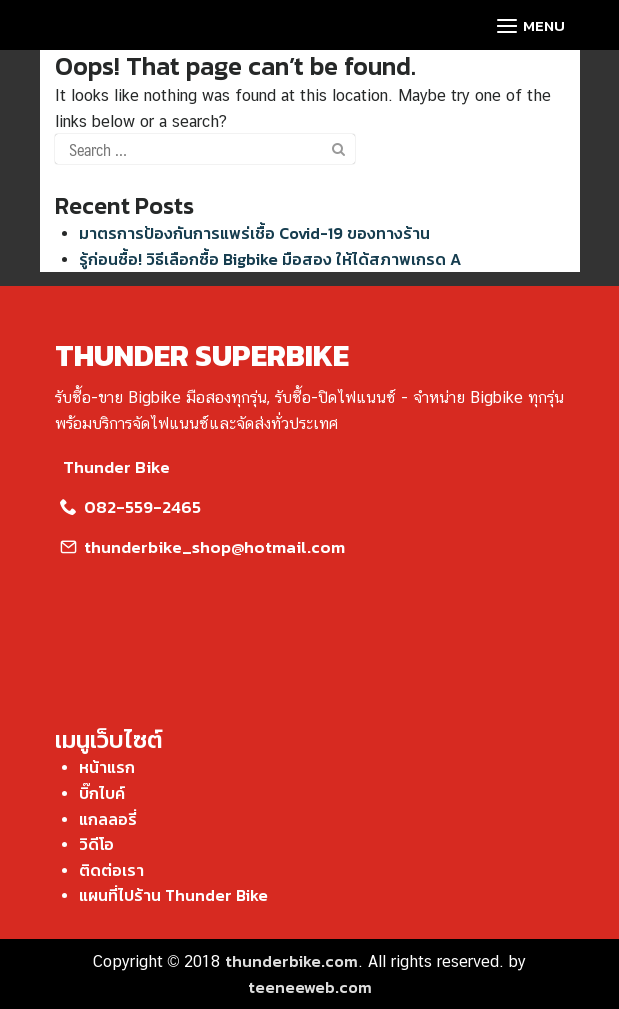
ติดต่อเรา (111, 870)
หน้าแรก (107, 767)
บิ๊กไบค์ (102, 793)
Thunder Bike (112, 467)
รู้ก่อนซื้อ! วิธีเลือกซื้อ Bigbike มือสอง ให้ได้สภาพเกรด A (270, 259)
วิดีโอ (96, 844)
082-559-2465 (128, 507)
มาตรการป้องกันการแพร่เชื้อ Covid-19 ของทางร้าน (254, 233)
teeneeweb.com (310, 987)
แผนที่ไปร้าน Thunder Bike (173, 895)
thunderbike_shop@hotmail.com (200, 547)
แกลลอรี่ (108, 819)
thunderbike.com (291, 961)
